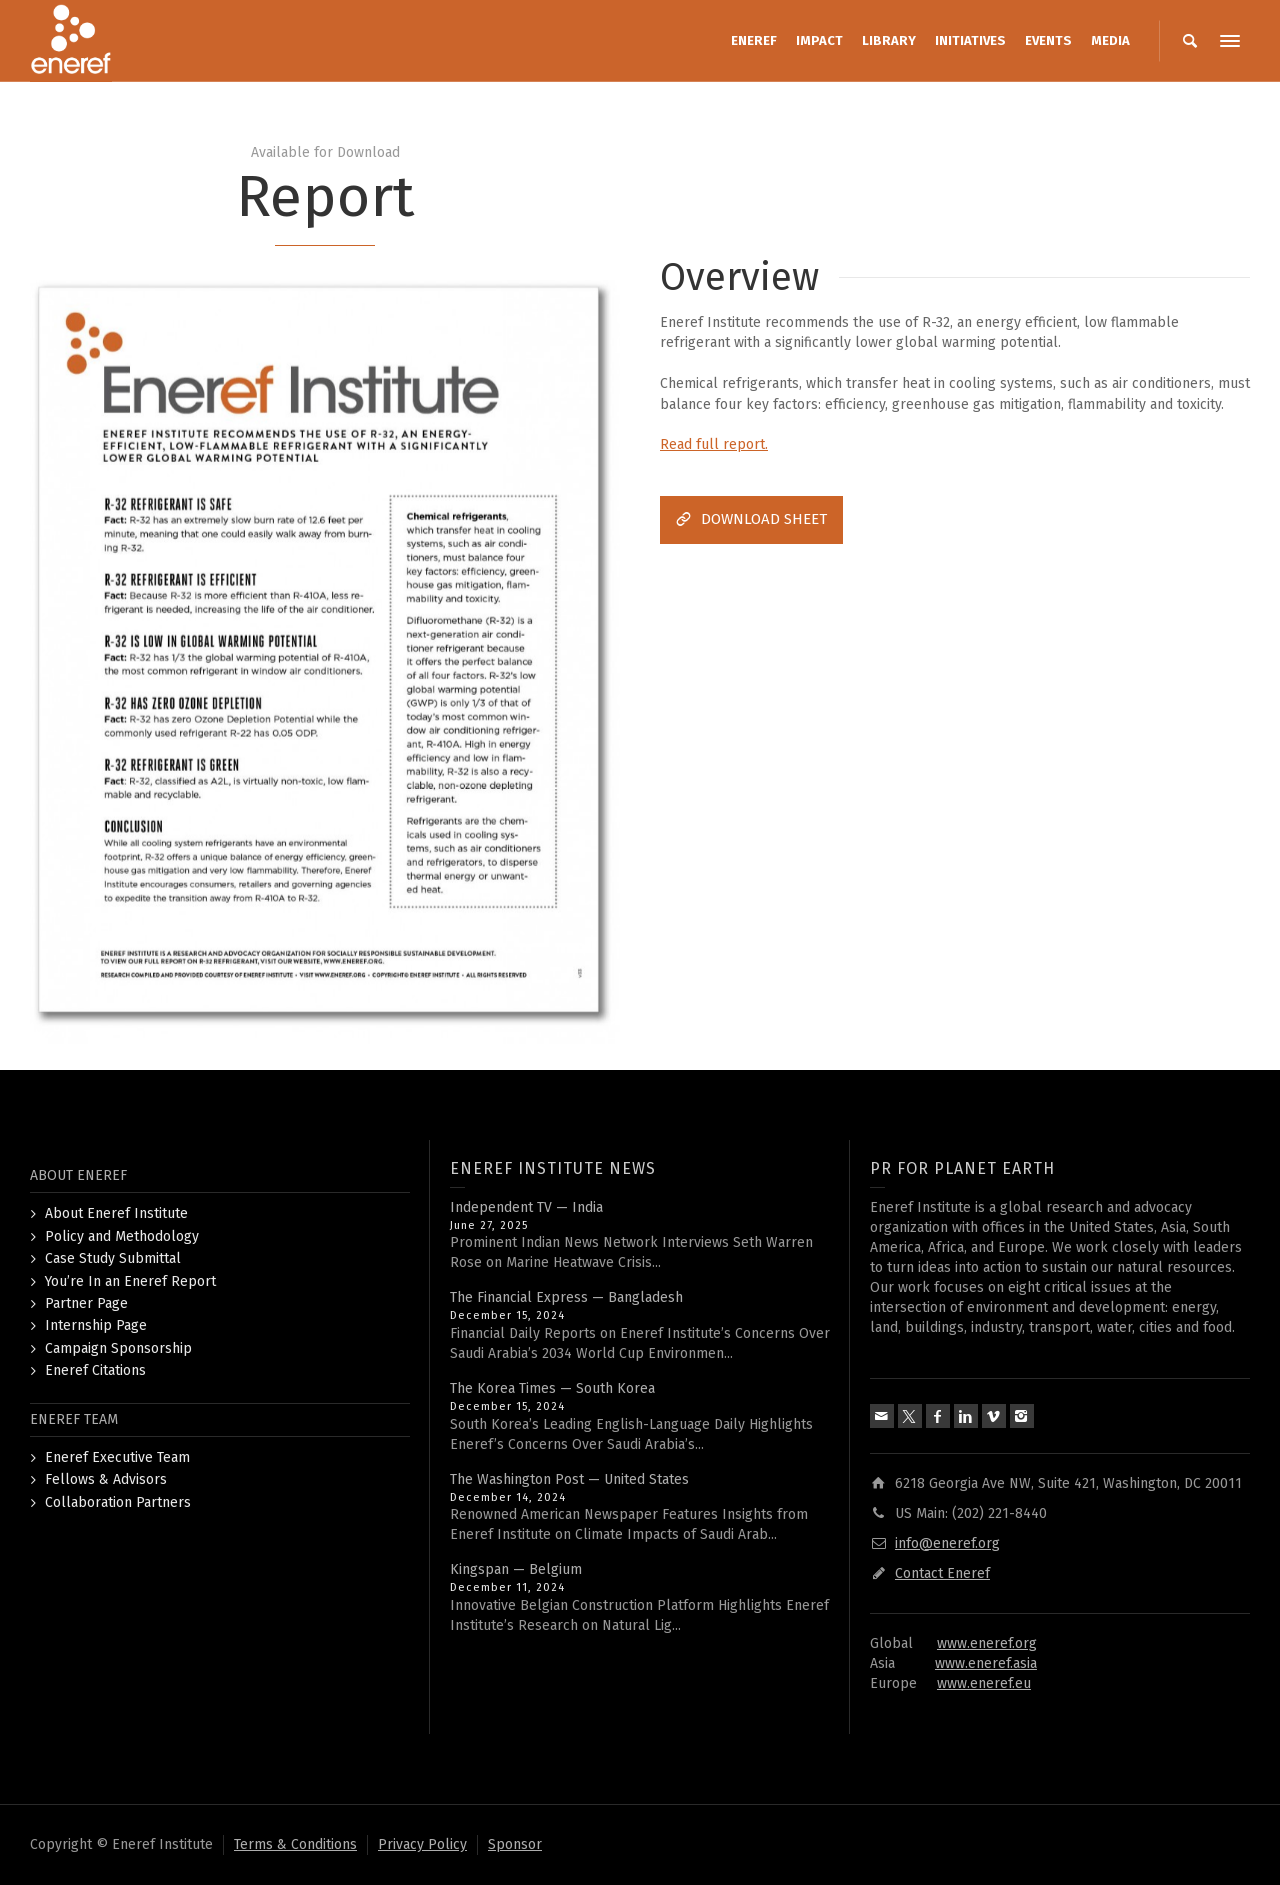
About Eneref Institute (116, 1213)
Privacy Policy (422, 1844)
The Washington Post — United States (569, 1479)
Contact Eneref (942, 1573)
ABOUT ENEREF (78, 1175)
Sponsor (515, 1844)
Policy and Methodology (122, 1236)
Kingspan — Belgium (516, 1569)
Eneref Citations (95, 1370)
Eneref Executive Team (117, 1457)
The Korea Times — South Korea (552, 1388)
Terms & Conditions (295, 1844)
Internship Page (96, 1325)
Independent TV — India (526, 1207)
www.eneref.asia (986, 1663)
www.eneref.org (987, 1643)
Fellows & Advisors (106, 1479)
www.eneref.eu (984, 1683)
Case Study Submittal (113, 1258)
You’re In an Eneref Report (130, 1281)
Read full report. (714, 444)
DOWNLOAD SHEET (751, 519)
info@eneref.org (947, 1543)
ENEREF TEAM (74, 1419)
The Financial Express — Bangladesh (566, 1297)
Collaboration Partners (118, 1502)
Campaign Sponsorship (118, 1348)
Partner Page (86, 1303)
